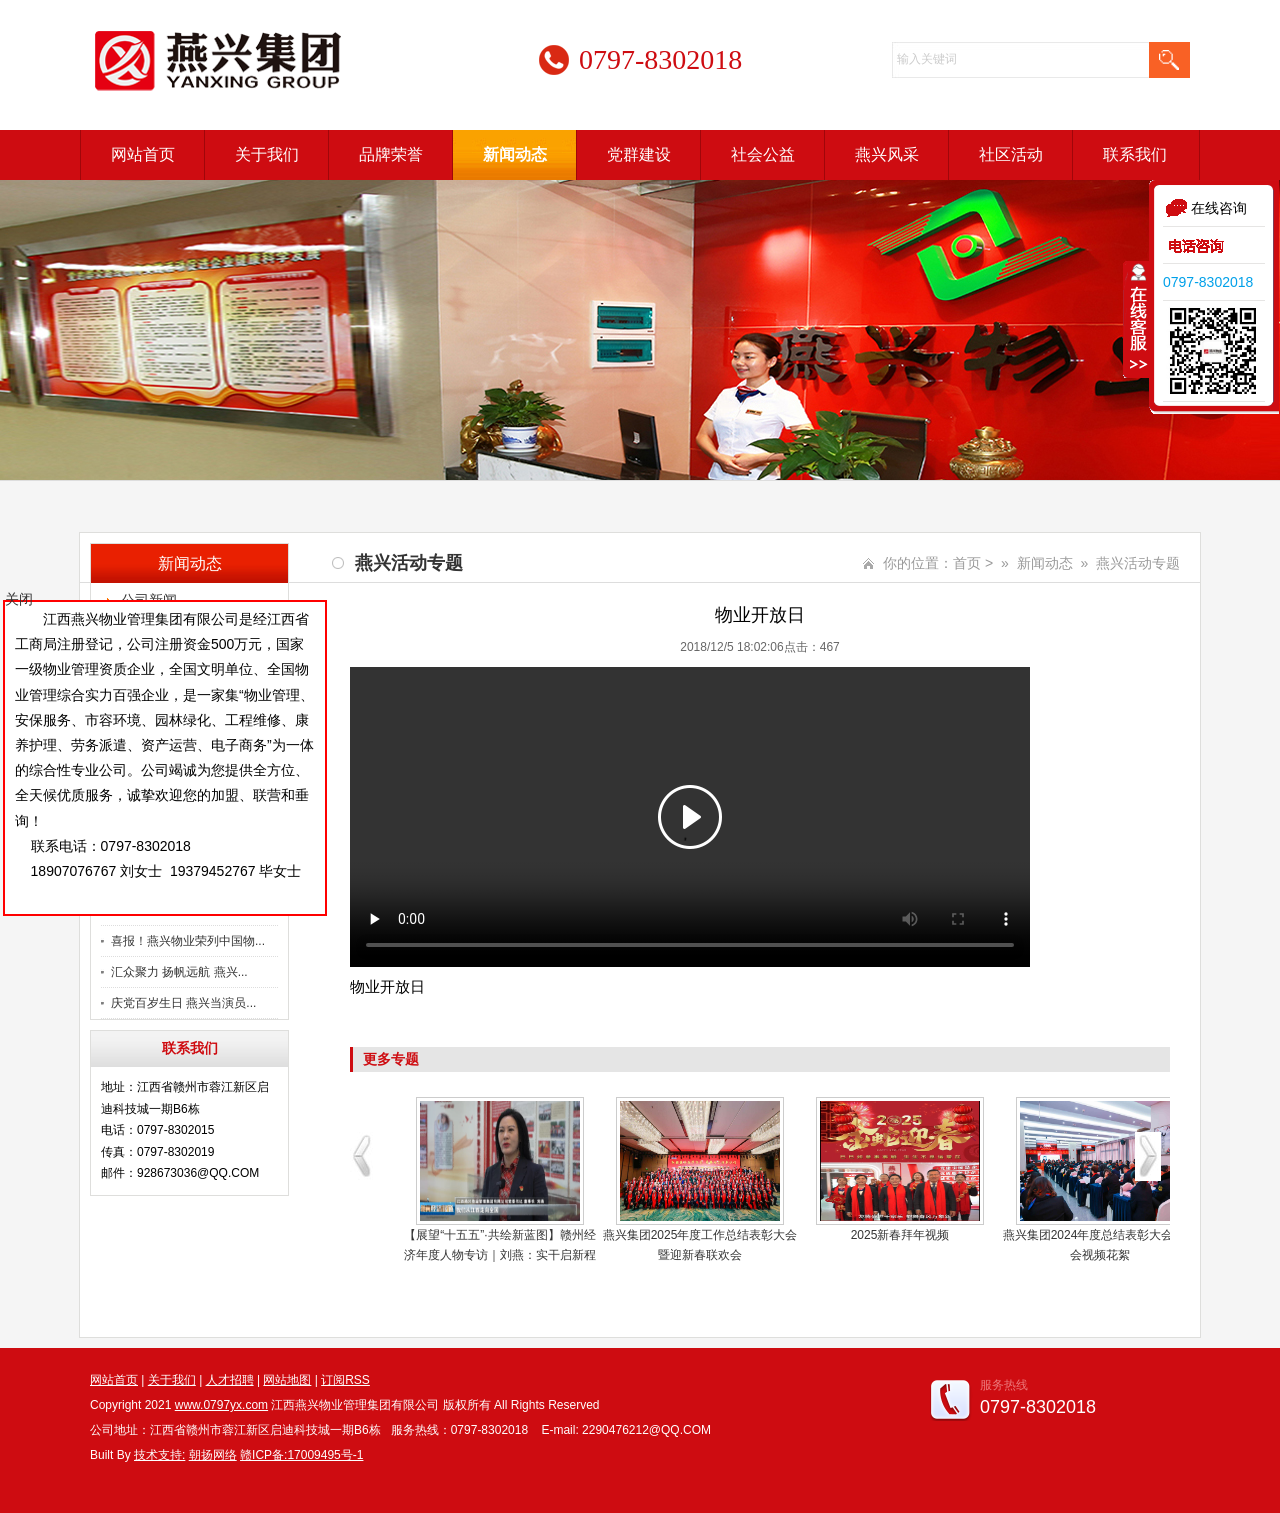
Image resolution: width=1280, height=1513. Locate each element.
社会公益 (763, 154)
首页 (967, 563)
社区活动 (1011, 154)
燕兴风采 (887, 154)
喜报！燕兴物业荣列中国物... (188, 941)
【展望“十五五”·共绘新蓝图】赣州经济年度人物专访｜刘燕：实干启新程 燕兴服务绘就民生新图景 (500, 1255)
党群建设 (639, 154)
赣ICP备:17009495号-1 (301, 1455)
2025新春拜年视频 (900, 1235)
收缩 (1137, 319)
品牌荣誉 (391, 154)
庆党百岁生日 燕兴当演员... (183, 1003)
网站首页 (143, 154)
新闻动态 (515, 154)
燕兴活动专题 (1138, 563)
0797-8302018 (1208, 282)
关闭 (19, 599)
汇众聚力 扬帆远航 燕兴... (179, 972)
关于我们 (267, 154)
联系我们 (1135, 154)
